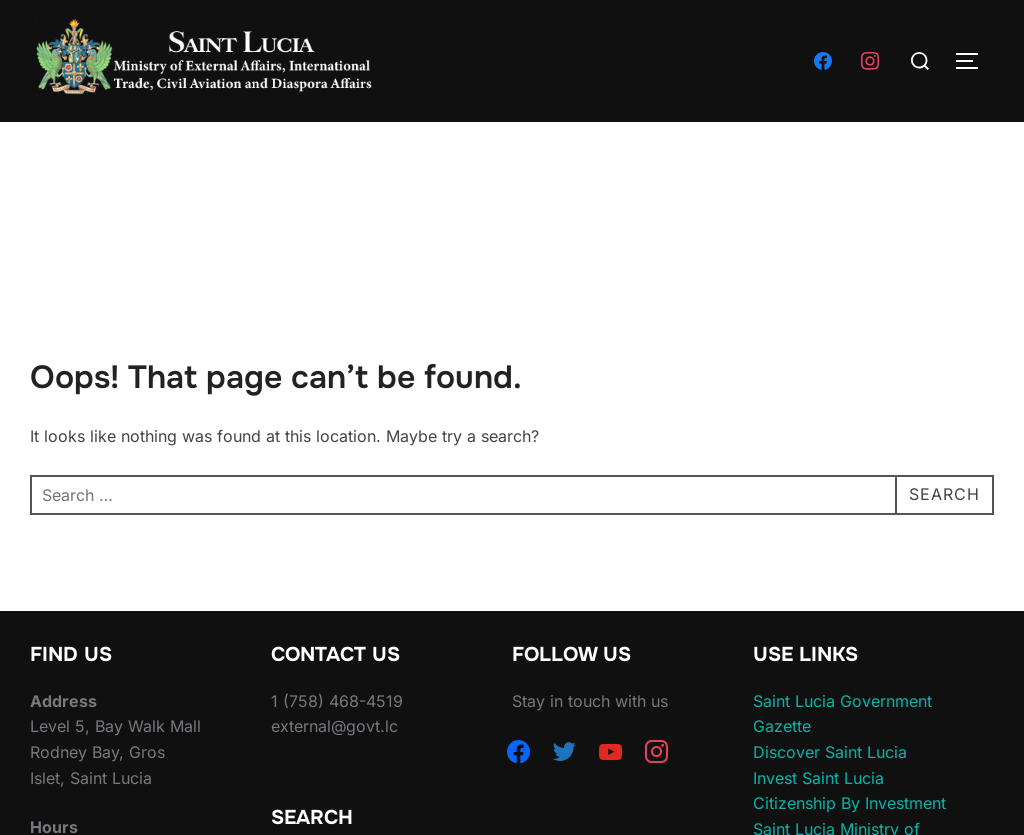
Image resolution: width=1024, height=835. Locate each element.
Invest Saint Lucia (818, 778)
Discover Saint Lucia (830, 752)
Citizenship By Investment (849, 803)
